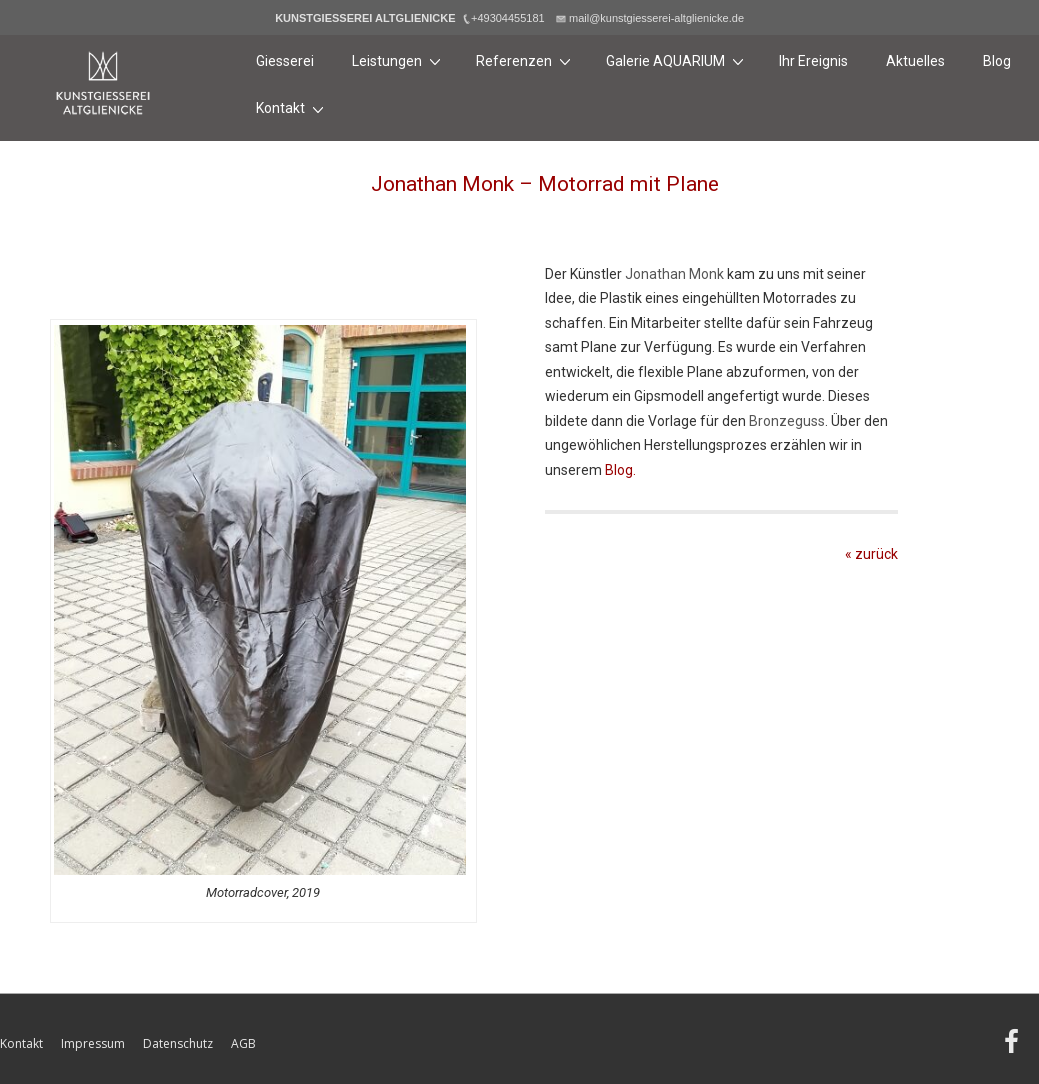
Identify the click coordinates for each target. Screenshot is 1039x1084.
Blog (997, 61)
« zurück (871, 554)
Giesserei (285, 61)
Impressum (93, 1043)
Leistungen (399, 60)
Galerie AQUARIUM (677, 60)
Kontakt (292, 108)
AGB (243, 1043)
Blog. (620, 470)
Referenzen (526, 60)
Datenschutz (178, 1043)
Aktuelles (915, 61)
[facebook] (1014, 1048)
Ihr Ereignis (813, 61)
